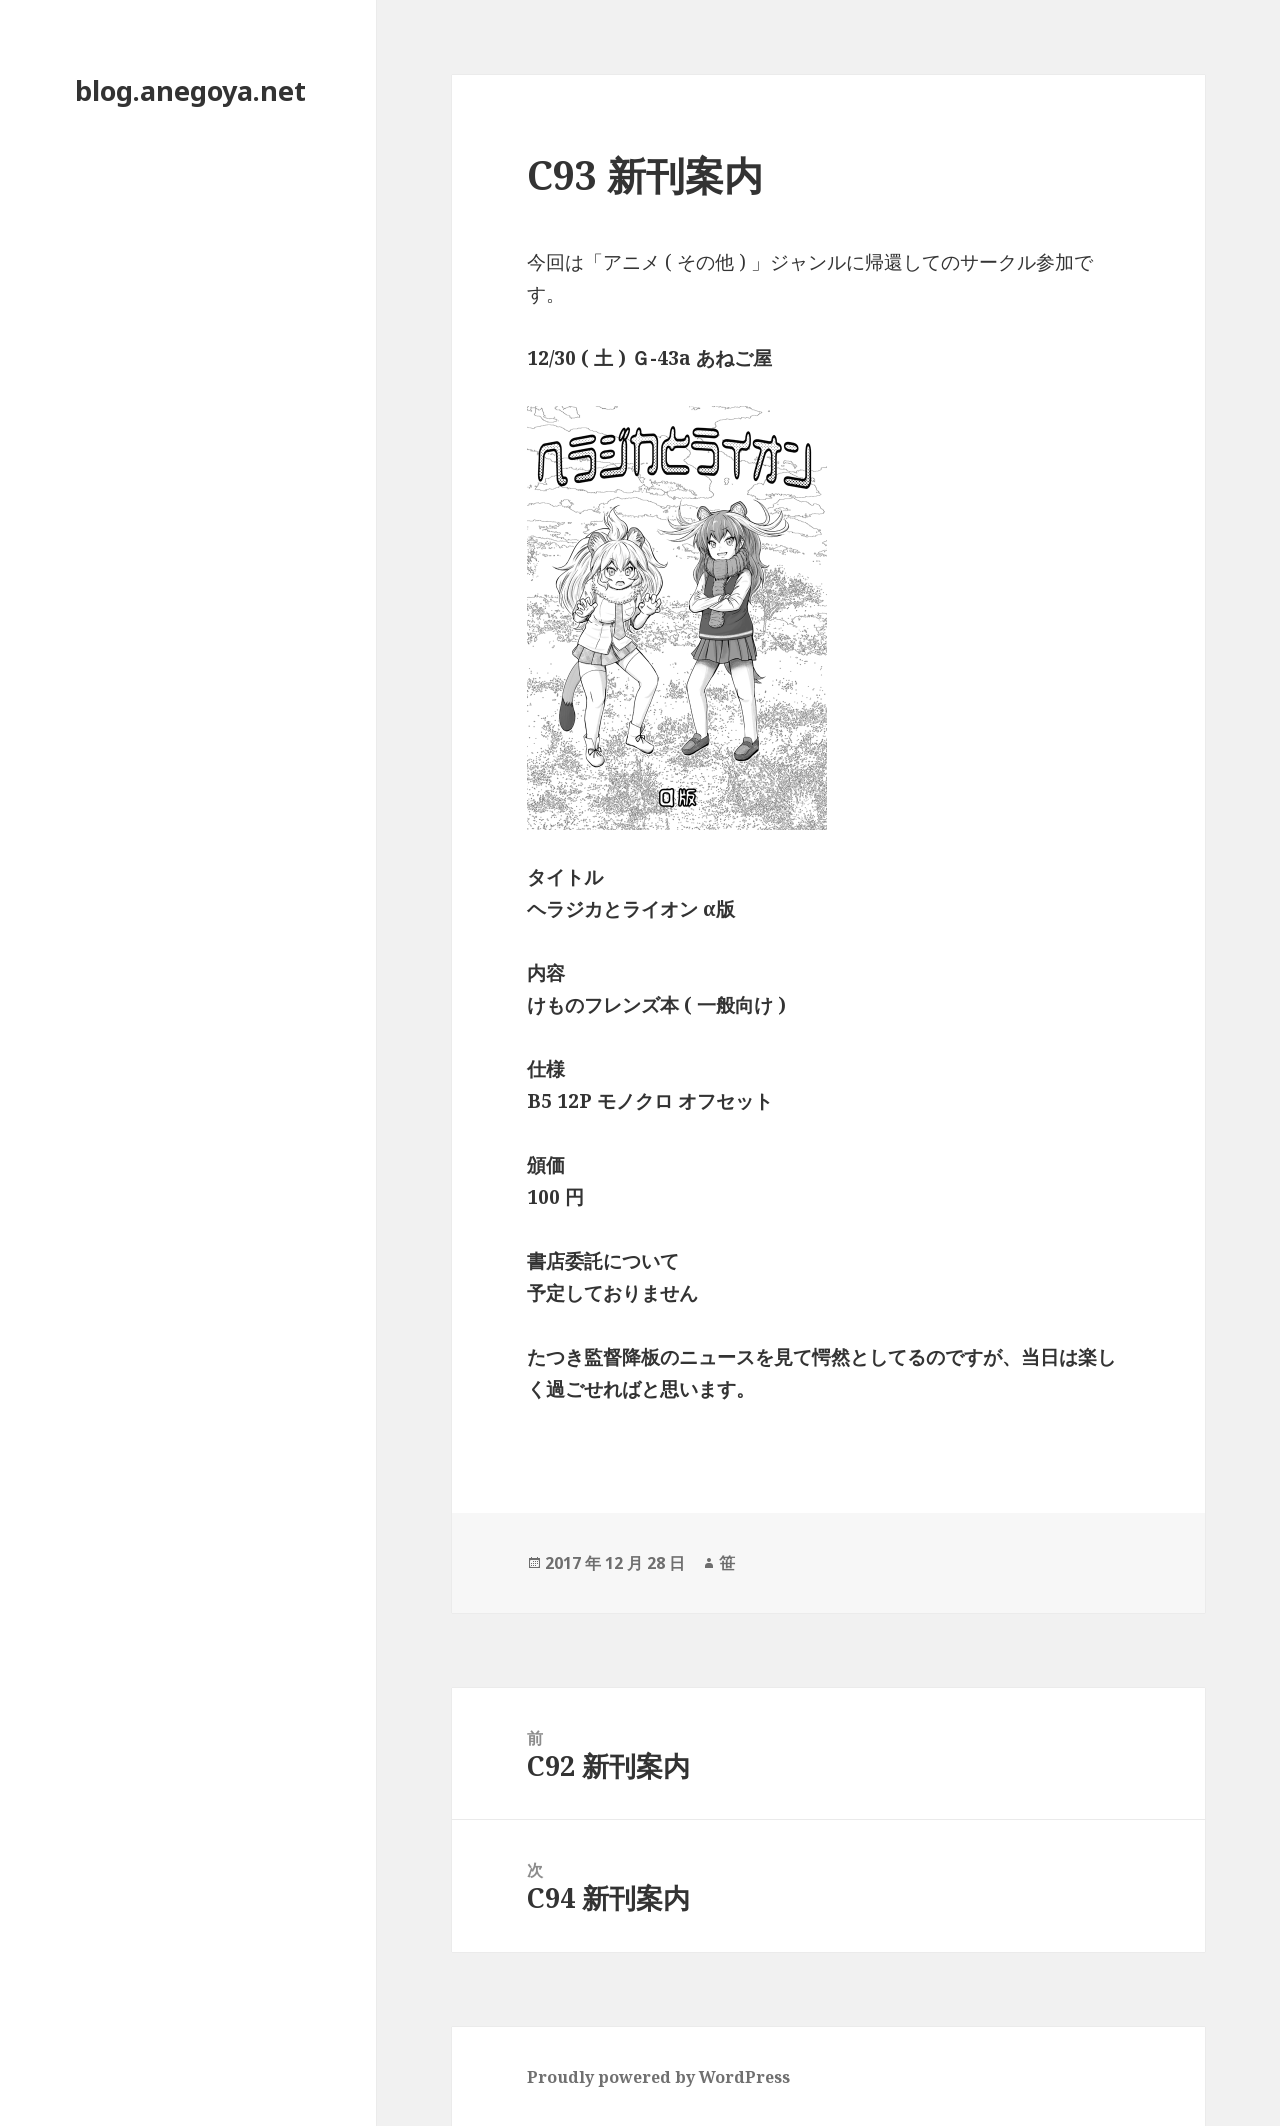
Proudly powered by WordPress (658, 2077)
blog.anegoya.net (190, 90)
